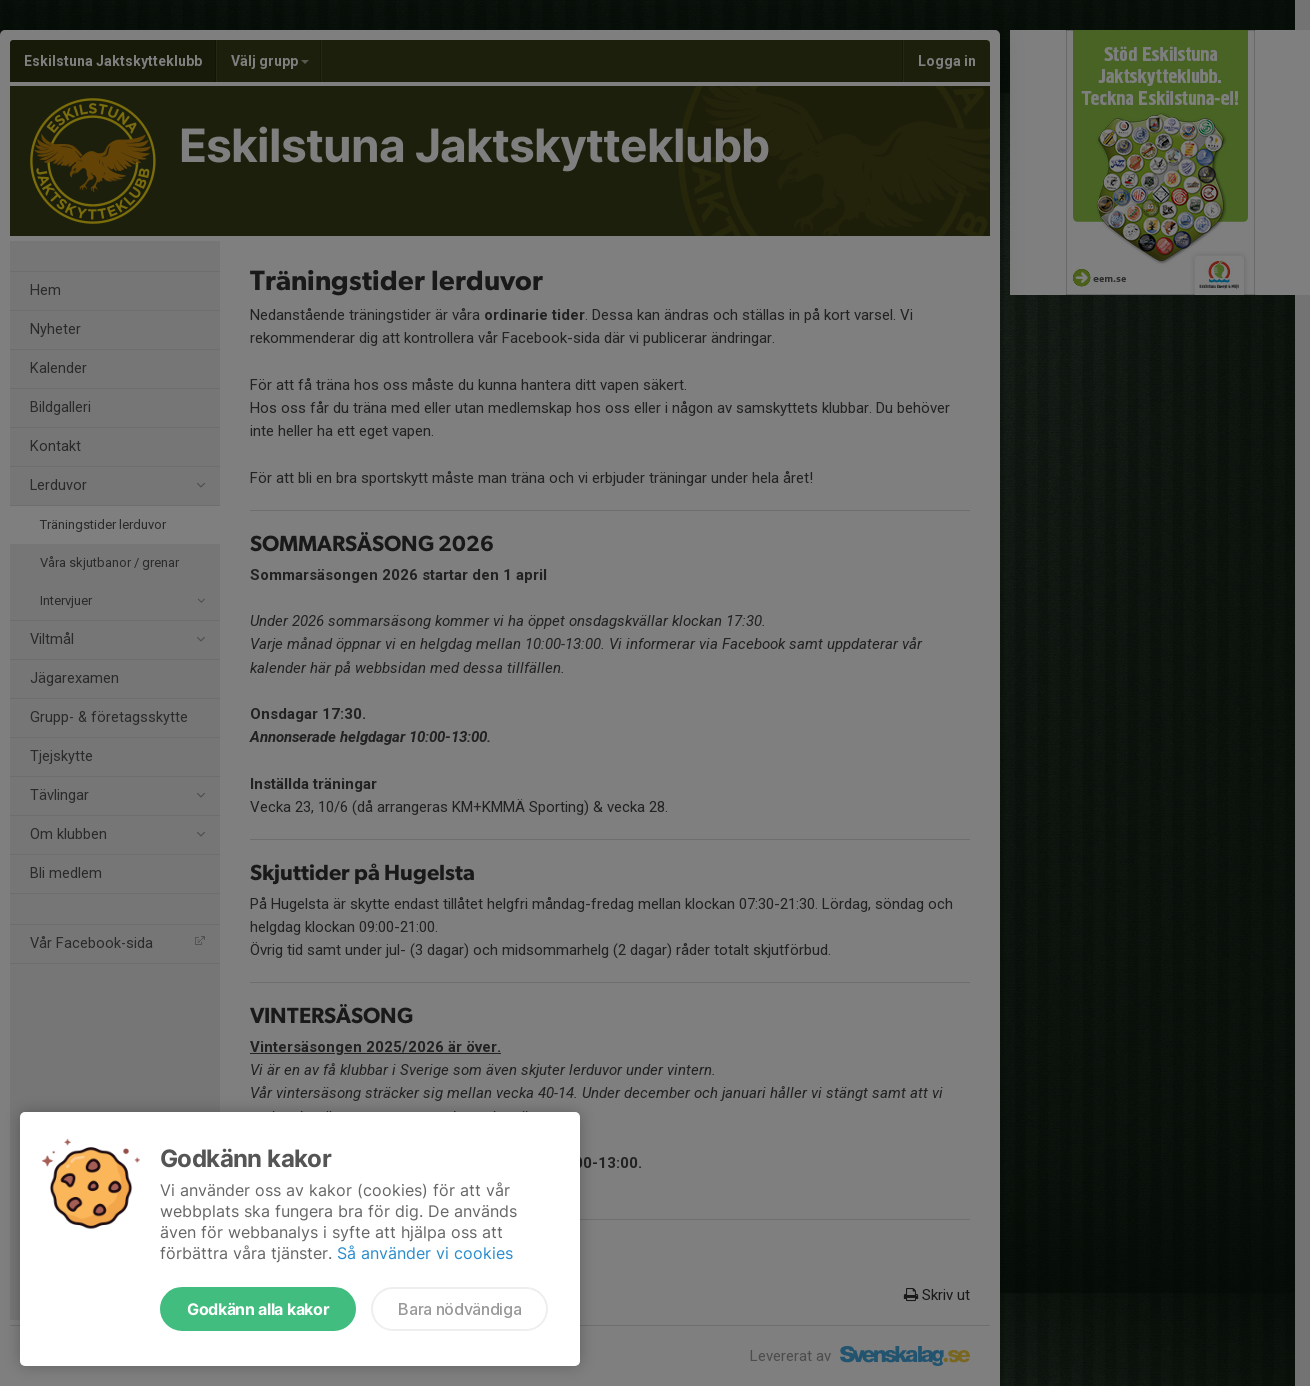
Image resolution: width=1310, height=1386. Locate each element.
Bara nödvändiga (459, 1309)
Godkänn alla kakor (258, 1309)
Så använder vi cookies (425, 1253)
